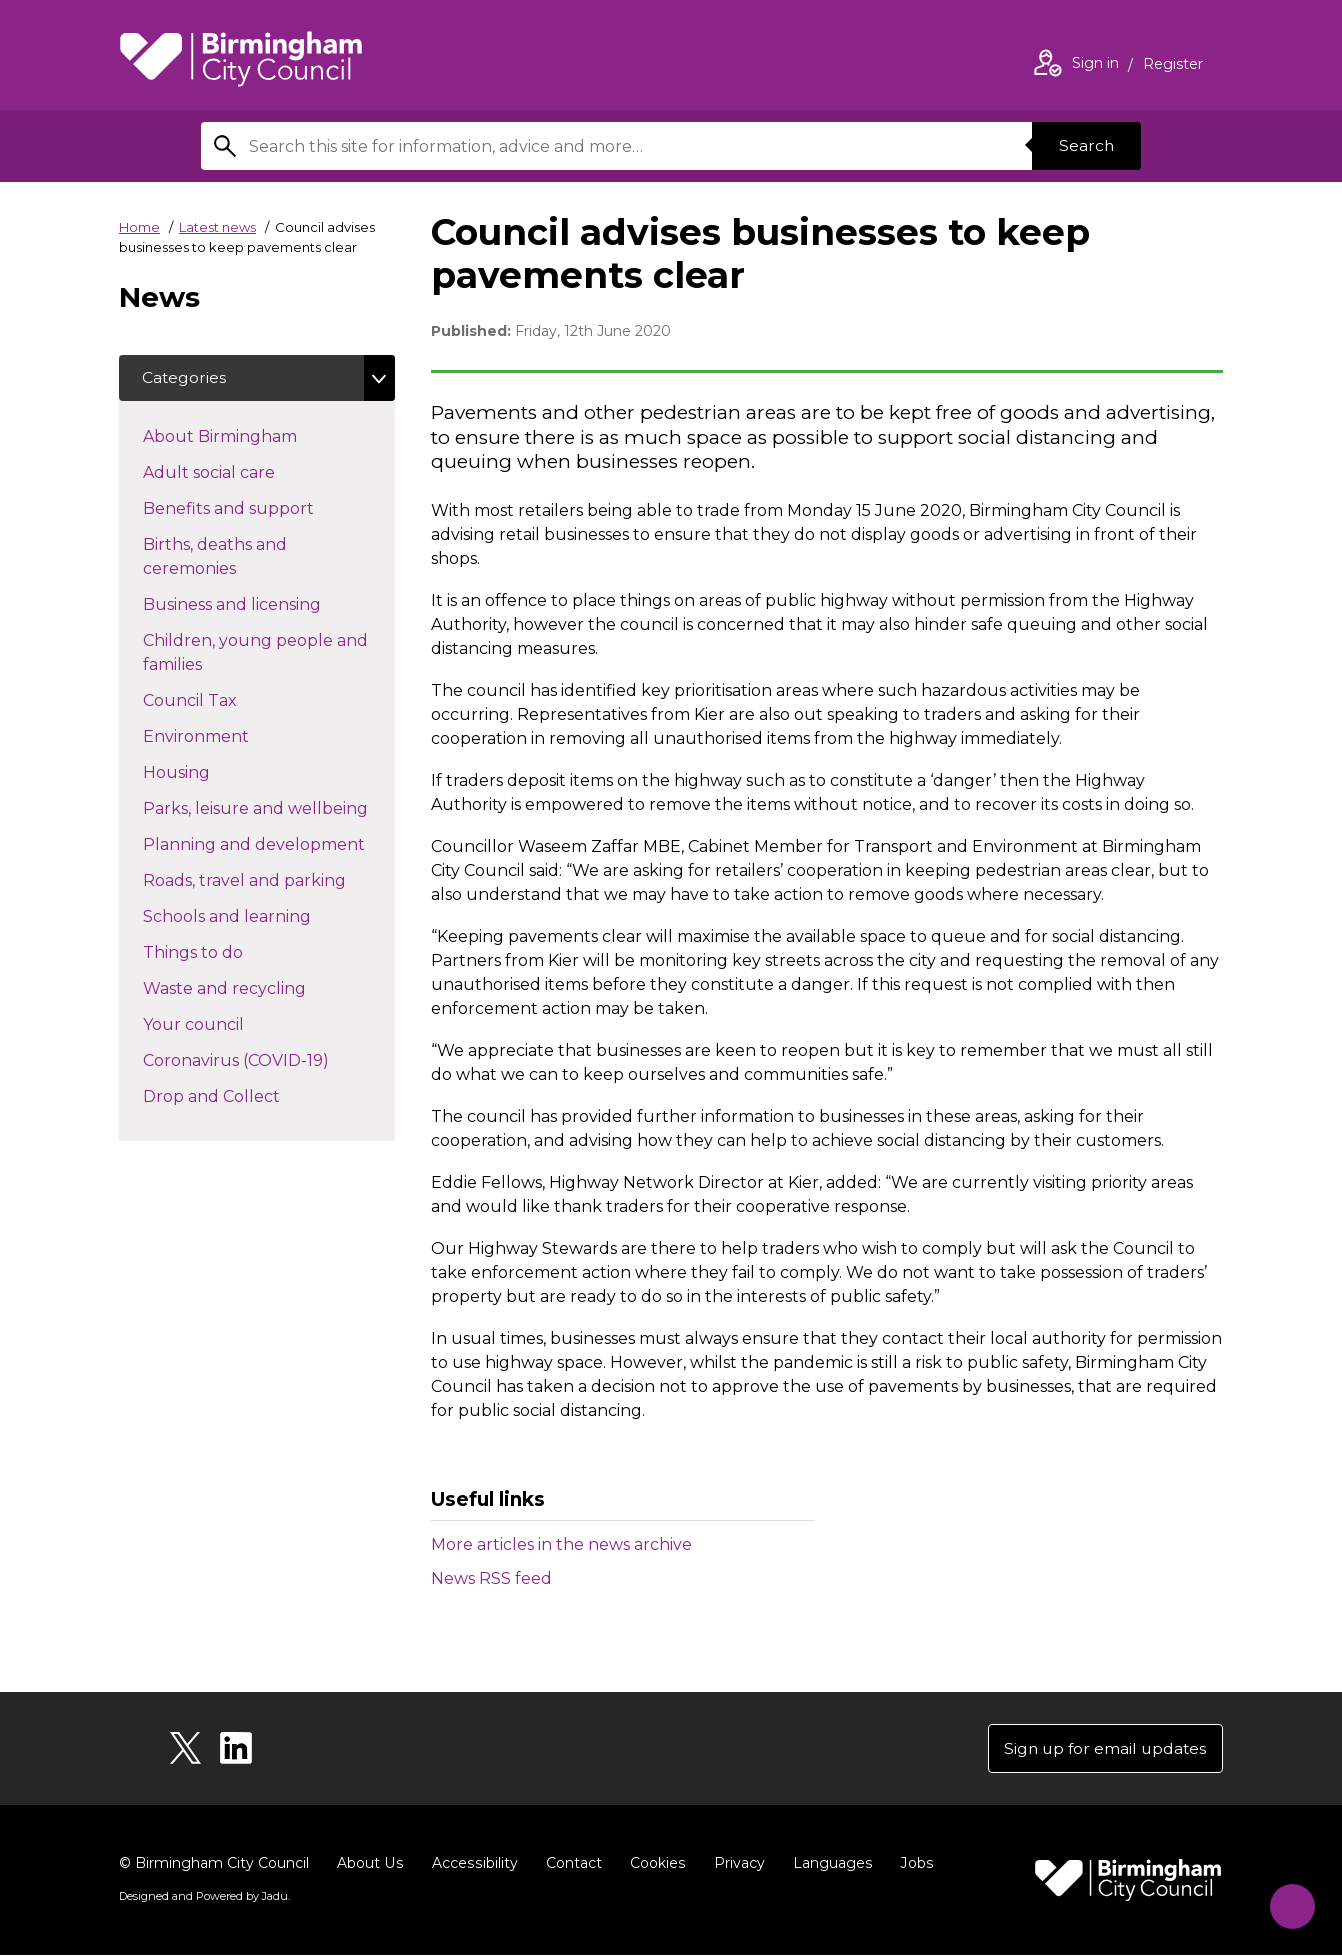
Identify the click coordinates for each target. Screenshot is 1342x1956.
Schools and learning (262, 917)
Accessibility (472, 1864)
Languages (827, 1864)
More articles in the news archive (561, 1544)
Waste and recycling (260, 989)
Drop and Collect (247, 1097)
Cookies (653, 1864)
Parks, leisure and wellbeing (269, 809)
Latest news (217, 227)
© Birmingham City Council (214, 1864)
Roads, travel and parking (269, 881)
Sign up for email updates (1102, 1748)
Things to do (228, 953)
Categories (185, 378)
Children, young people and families (255, 654)
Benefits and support (264, 509)
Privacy (734, 1864)
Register (1173, 66)
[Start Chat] (1287, 1901)
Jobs (911, 1864)
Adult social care (244, 473)
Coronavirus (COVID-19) (269, 1061)
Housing (212, 773)
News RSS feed (491, 1578)
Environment (231, 737)
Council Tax (225, 701)
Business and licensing (267, 605)
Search (1085, 145)
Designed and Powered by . (204, 1897)
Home (139, 227)
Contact (570, 1864)
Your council (229, 1025)
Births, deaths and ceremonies (225, 558)
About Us (369, 1864)
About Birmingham (255, 437)
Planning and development (269, 845)
